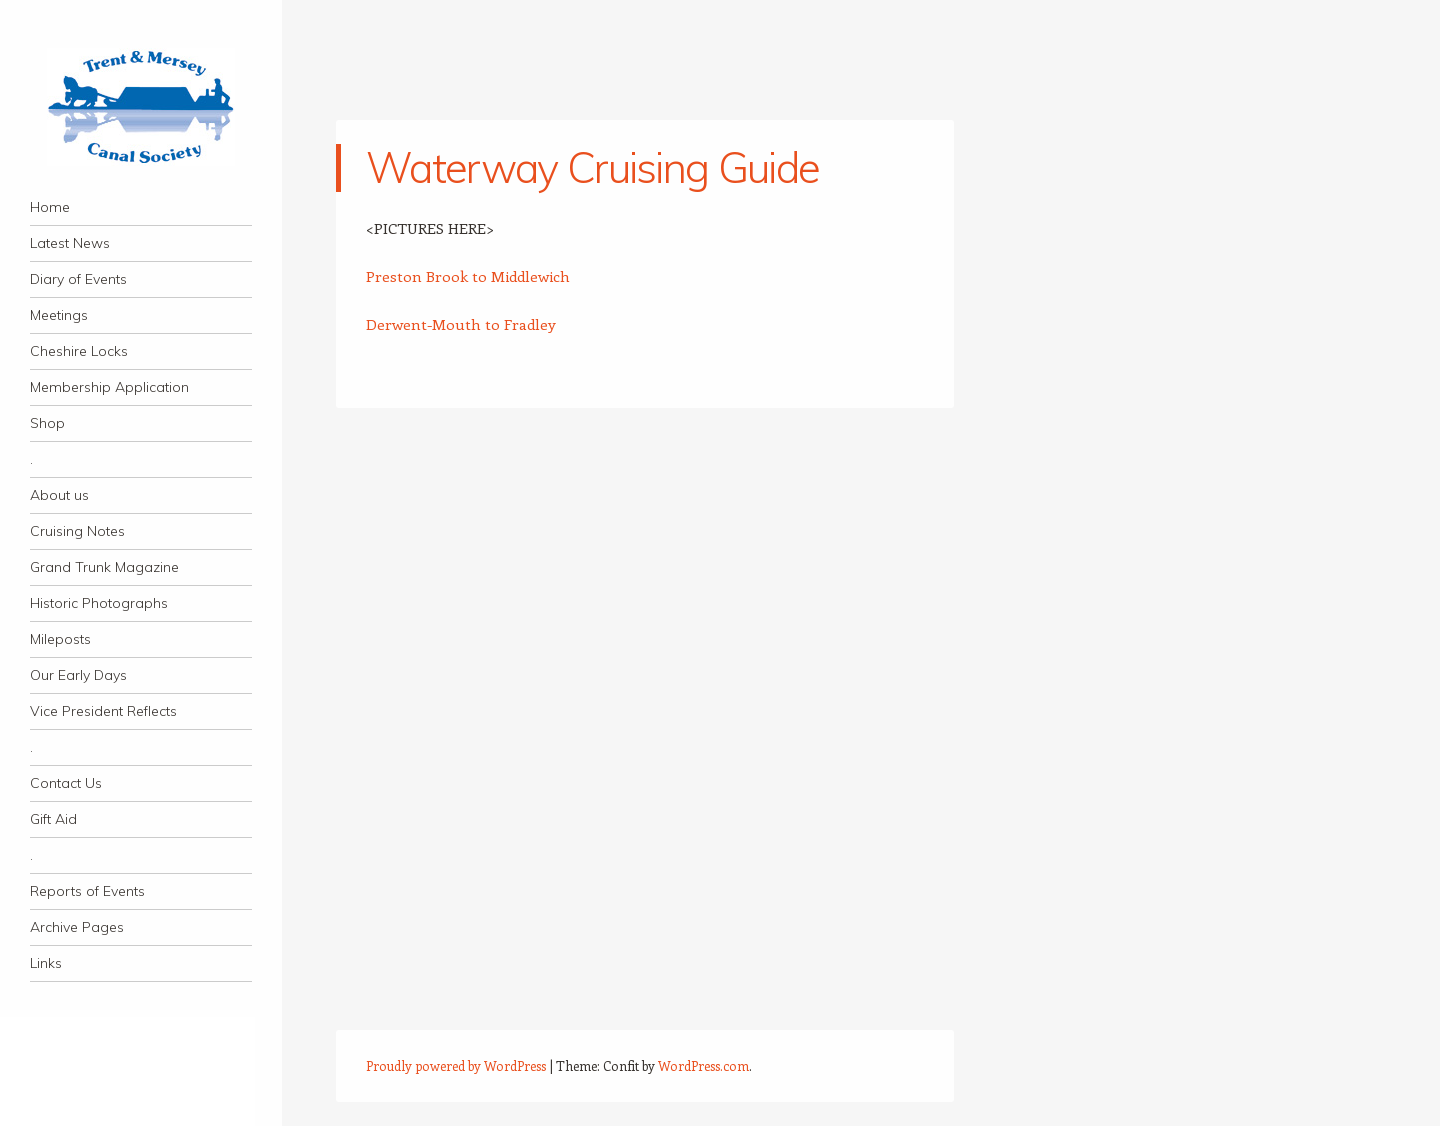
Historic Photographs (99, 603)
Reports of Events (87, 891)
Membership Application (109, 387)
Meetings (59, 315)
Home (50, 207)
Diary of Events (78, 279)
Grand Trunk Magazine (104, 567)
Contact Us (66, 783)
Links (46, 963)
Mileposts (60, 639)
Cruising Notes (77, 531)
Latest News (70, 243)
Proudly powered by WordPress (456, 1065)
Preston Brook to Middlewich (468, 276)
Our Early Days (78, 675)
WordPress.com (703, 1065)
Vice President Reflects (103, 711)
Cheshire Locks (79, 351)
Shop (47, 423)
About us (59, 495)
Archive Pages (77, 927)
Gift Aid (53, 819)
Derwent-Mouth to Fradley (461, 324)
